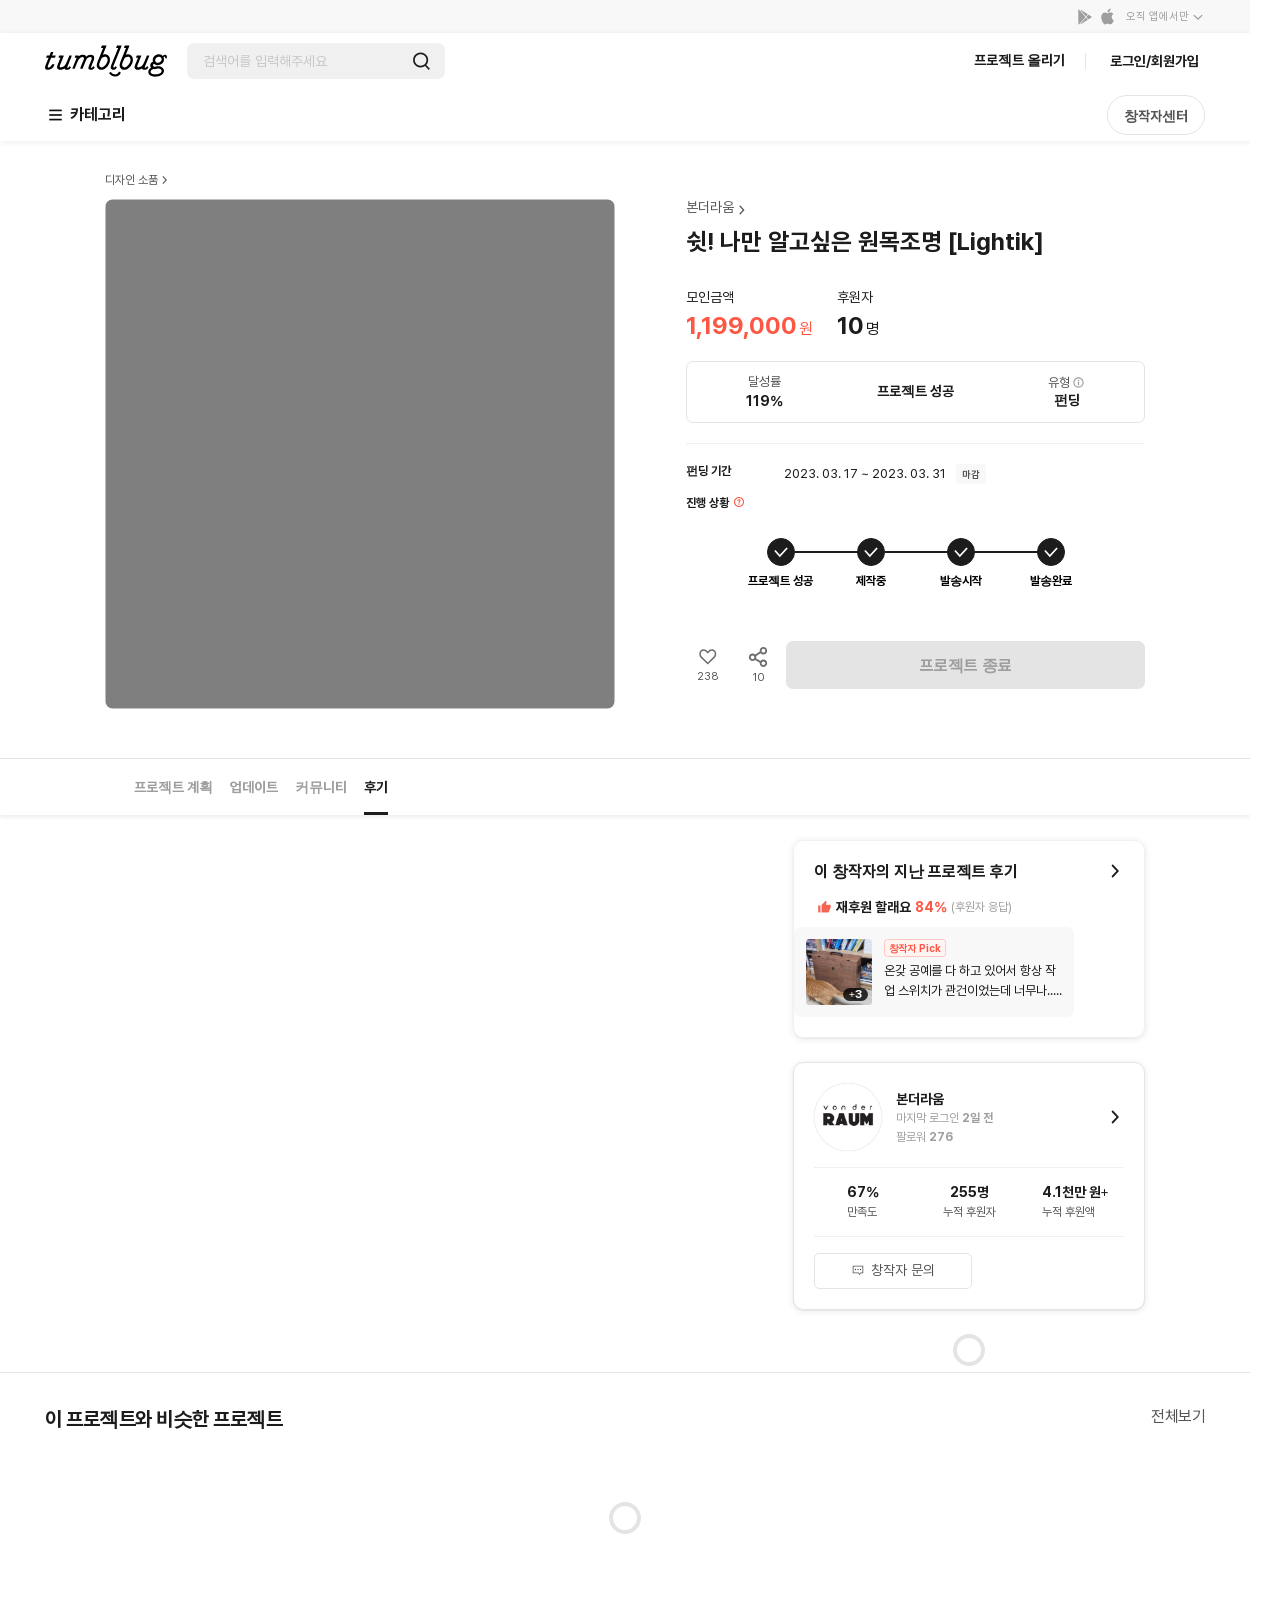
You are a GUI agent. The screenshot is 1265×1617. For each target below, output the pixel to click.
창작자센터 (1156, 116)
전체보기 (1178, 1416)
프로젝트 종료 (966, 665)
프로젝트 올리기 (1019, 60)
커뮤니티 (321, 787)
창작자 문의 (893, 1270)
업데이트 (254, 787)
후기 (376, 787)
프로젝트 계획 (173, 787)
